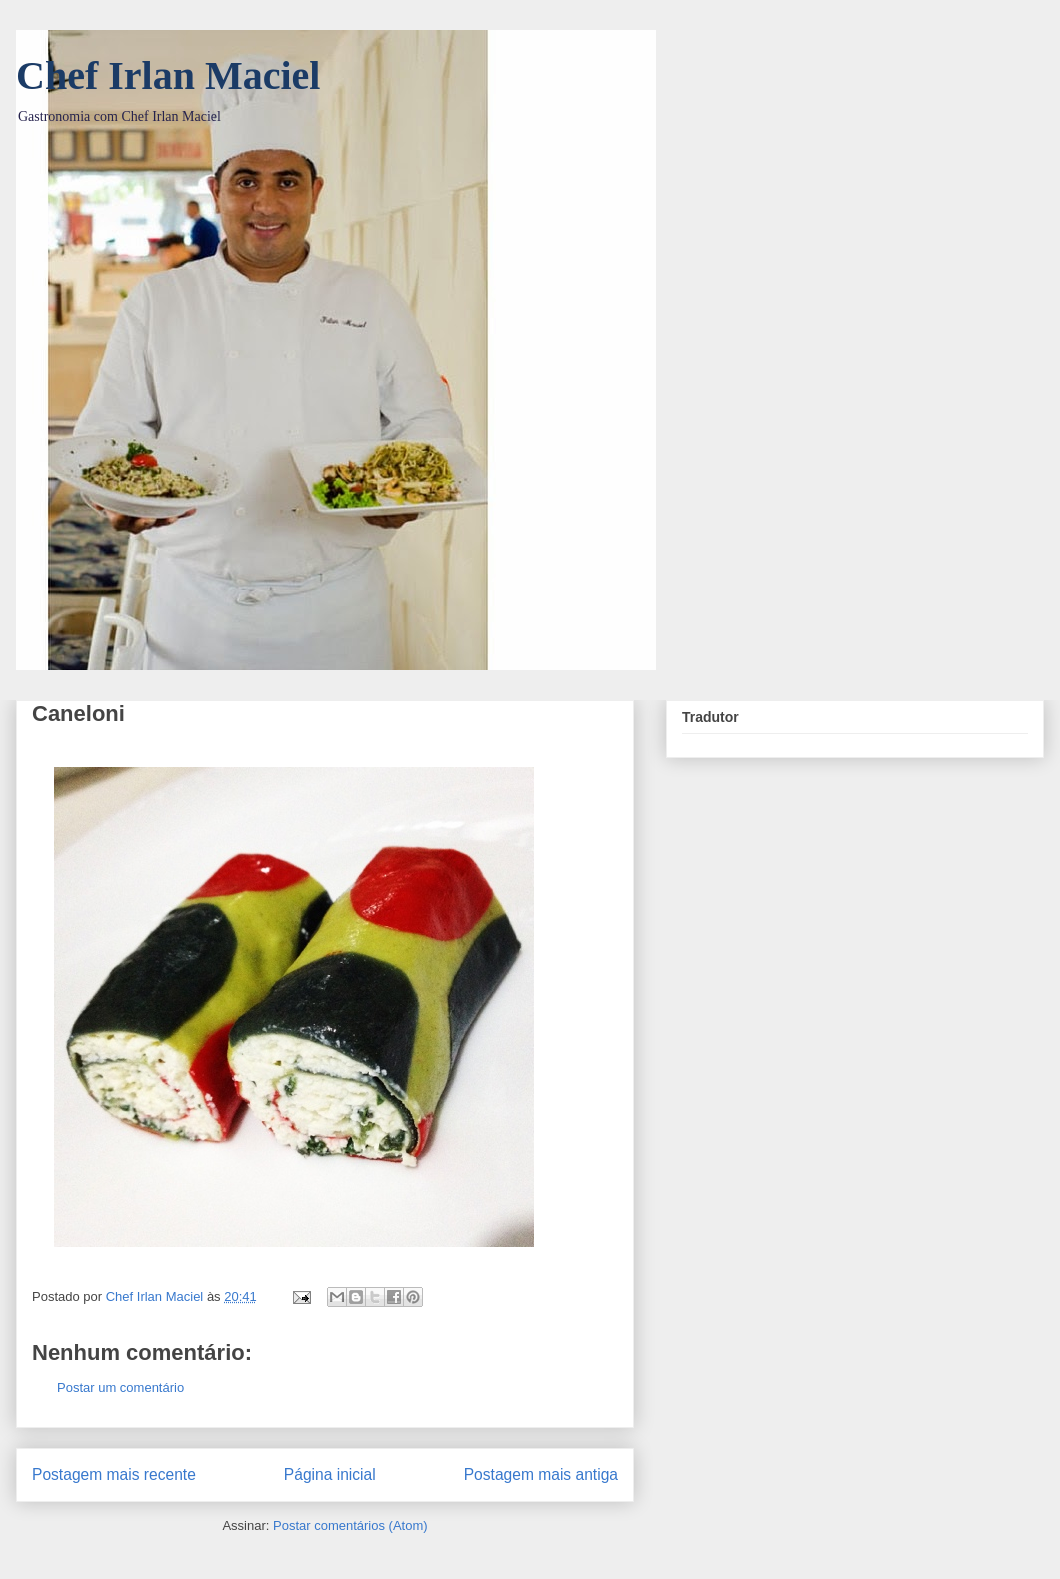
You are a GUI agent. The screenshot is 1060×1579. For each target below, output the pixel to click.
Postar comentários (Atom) (350, 1525)
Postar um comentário (120, 1387)
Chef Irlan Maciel (168, 75)
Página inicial (330, 1474)
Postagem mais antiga (541, 1474)
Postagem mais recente (114, 1474)
